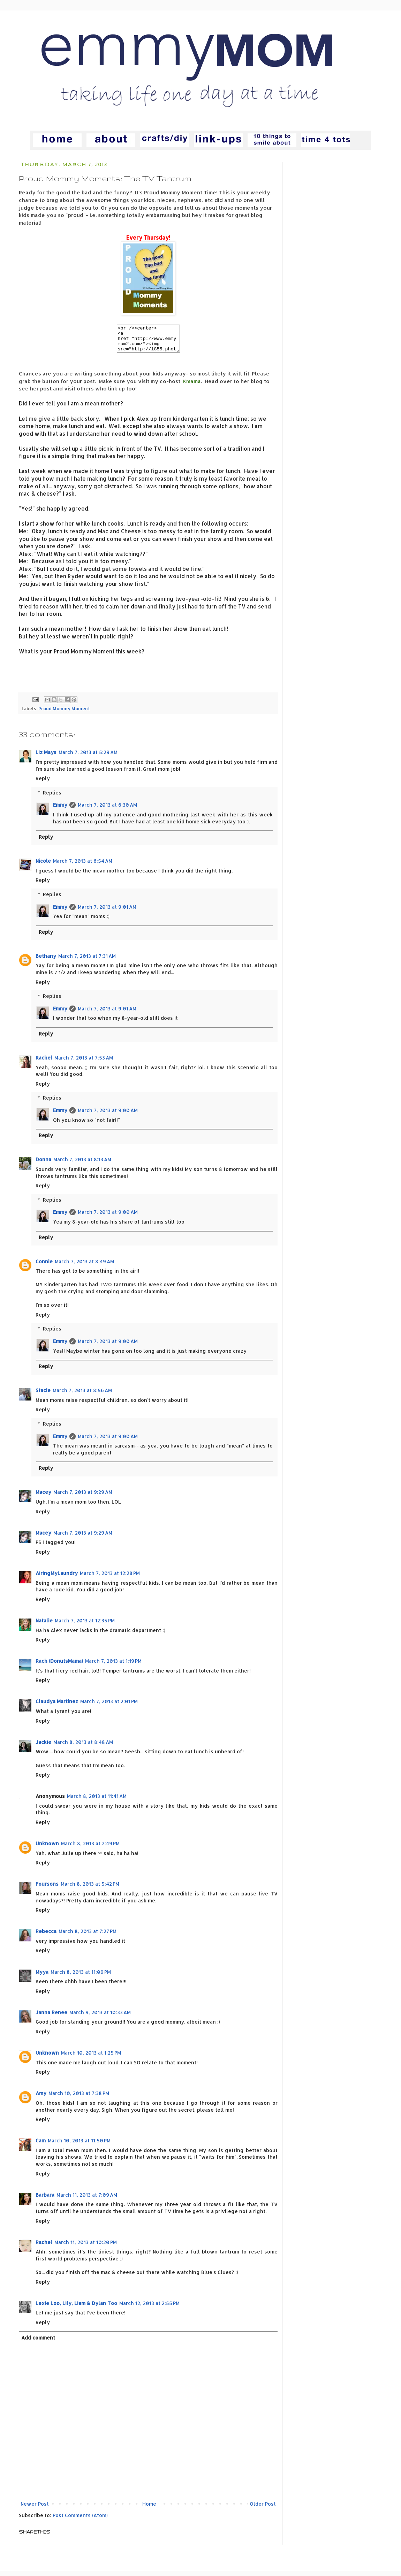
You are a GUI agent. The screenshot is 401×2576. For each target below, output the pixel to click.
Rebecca (46, 1936)
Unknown (47, 1849)
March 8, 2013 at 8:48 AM (83, 1747)
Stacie (43, 1395)
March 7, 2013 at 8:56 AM (82, 1395)
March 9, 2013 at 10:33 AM (100, 2017)
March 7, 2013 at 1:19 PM (113, 1666)
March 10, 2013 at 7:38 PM (78, 2098)
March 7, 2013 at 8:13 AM (82, 1164)
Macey (43, 1497)
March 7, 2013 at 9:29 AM (82, 1497)
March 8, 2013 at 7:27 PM (87, 1936)
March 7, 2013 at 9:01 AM (107, 912)
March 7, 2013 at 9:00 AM (108, 1115)
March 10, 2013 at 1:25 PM (91, 2058)
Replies (52, 798)
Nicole (43, 866)
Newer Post (35, 2509)
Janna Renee (51, 2017)
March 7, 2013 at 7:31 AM (87, 961)
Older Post (263, 2509)
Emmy (60, 810)
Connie (44, 1267)
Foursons (47, 1889)
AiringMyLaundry (57, 1578)
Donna (43, 1164)
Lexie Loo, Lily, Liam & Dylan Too (76, 2308)
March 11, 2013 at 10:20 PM (85, 2247)
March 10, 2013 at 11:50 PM (79, 2146)
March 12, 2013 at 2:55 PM (149, 2308)
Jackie (43, 1747)
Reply (43, 783)
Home (149, 2509)
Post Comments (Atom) (80, 2520)
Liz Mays (46, 757)
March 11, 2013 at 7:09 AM (86, 2200)
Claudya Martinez (57, 1706)
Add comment (38, 2343)
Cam (41, 2146)
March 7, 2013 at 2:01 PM (109, 1706)
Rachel (44, 1063)
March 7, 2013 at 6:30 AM (107, 810)
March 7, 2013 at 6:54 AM (82, 866)
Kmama (192, 386)
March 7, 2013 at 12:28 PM (110, 1578)
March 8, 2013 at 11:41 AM (97, 1801)
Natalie (44, 1626)
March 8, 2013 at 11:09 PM (81, 1977)
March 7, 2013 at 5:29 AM (88, 757)
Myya (42, 1977)
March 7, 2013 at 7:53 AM (83, 1063)
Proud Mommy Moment (64, 713)
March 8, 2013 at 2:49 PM (90, 1849)
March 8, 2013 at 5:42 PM (90, 1889)
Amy (41, 2098)
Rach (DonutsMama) (59, 1666)
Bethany (46, 961)
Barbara (45, 2200)
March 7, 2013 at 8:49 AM (84, 1267)
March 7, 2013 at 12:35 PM (85, 1626)
